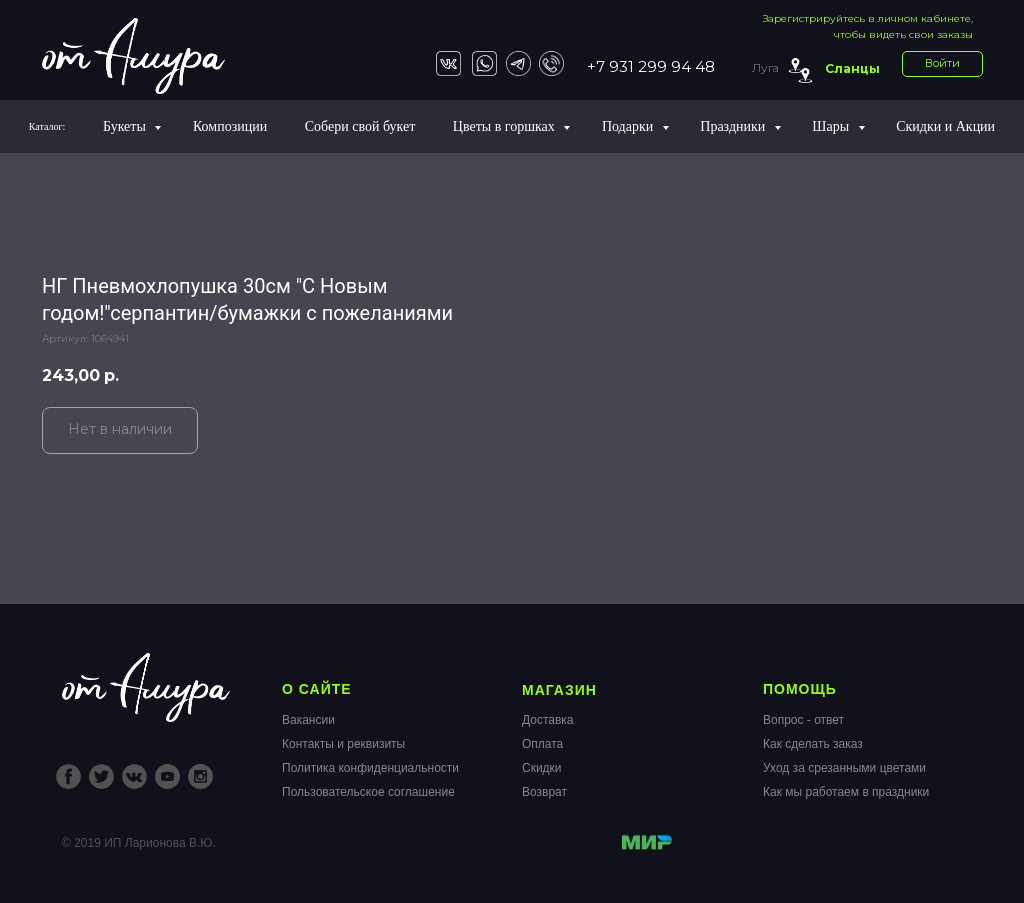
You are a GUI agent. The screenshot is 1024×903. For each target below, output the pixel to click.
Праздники (734, 126)
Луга (765, 67)
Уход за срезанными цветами (844, 768)
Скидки (542, 768)
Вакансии (308, 720)
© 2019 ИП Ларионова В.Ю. (139, 843)
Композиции (230, 126)
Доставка (548, 720)
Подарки (629, 126)
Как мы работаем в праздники (846, 792)
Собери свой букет (360, 126)
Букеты (126, 126)
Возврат (544, 792)
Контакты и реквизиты (343, 744)
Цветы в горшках (505, 126)
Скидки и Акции (945, 126)
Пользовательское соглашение (368, 792)
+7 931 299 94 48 (651, 66)
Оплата (542, 744)
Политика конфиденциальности (370, 768)
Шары (832, 126)
